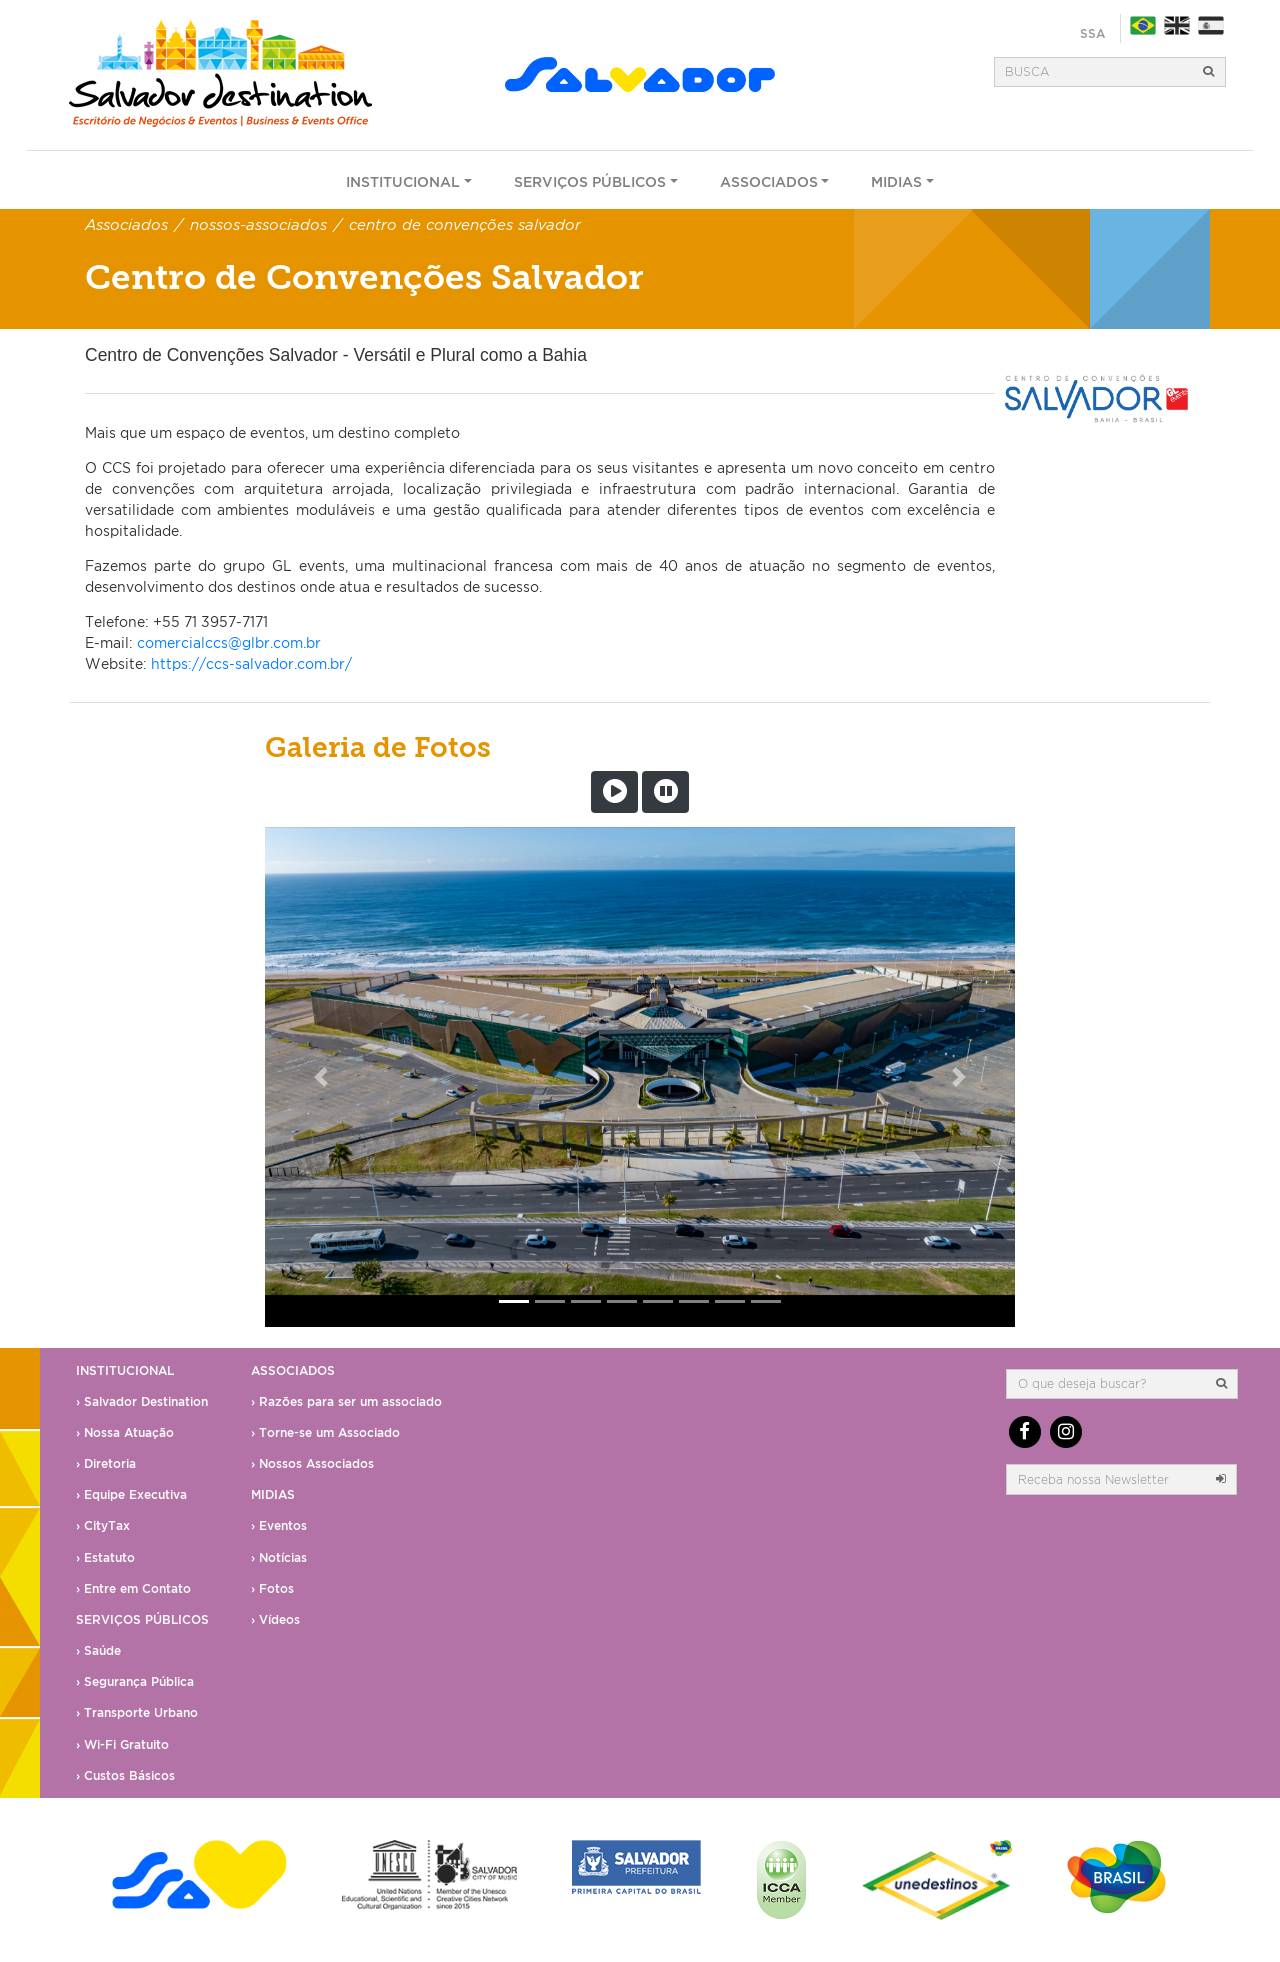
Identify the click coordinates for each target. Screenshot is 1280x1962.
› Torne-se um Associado (325, 1432)
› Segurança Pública (135, 1681)
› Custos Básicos (125, 1775)
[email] (1106, 1479)
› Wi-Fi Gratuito (122, 1744)
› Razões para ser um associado (346, 1401)
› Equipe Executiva (131, 1494)
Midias (896, 181)
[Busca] (1094, 72)
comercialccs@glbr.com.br (229, 642)
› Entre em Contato (133, 1588)
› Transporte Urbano (137, 1712)
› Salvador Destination (142, 1401)
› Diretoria (106, 1463)
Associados (769, 181)
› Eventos (279, 1525)
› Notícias (279, 1557)
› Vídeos (275, 1619)
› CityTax (103, 1525)
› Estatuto (105, 1557)
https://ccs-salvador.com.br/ (251, 663)
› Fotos (272, 1588)
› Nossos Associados (312, 1463)
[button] (321, 1077)
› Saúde (98, 1650)
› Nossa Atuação (125, 1432)
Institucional (403, 181)
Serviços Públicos (590, 181)
